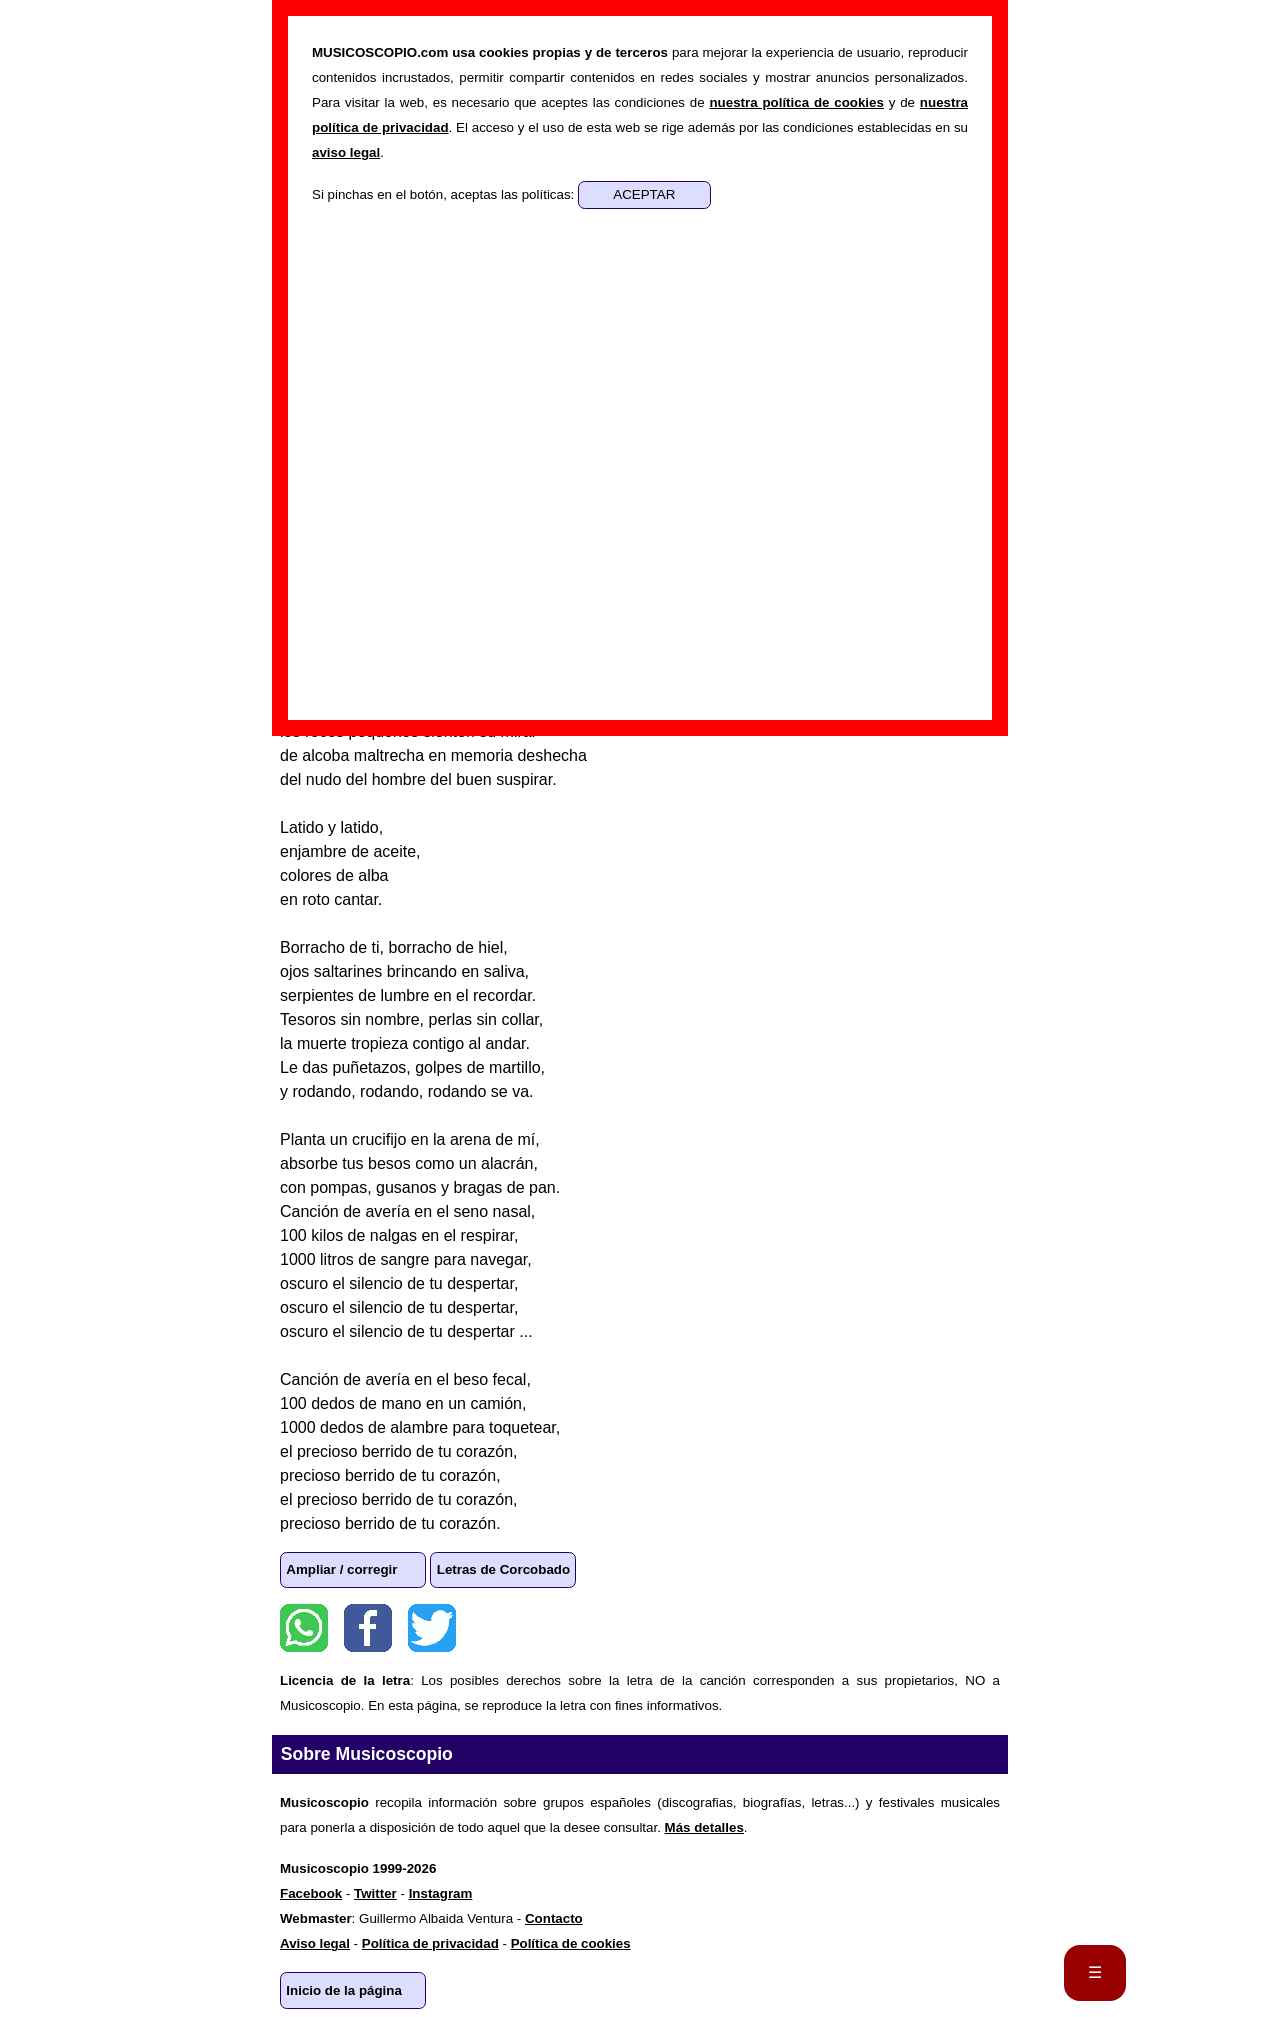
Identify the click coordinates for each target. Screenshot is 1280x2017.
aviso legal (346, 152)
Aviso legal (315, 1943)
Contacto (554, 1918)
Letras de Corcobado (503, 1569)
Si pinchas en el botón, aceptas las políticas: (445, 194)
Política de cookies (571, 1943)
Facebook (368, 1628)
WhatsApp (304, 1628)
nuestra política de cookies (796, 102)
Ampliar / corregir (341, 1569)
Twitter (432, 1628)
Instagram (441, 1893)
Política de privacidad (430, 1943)
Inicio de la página (344, 1990)
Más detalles (704, 1827)
